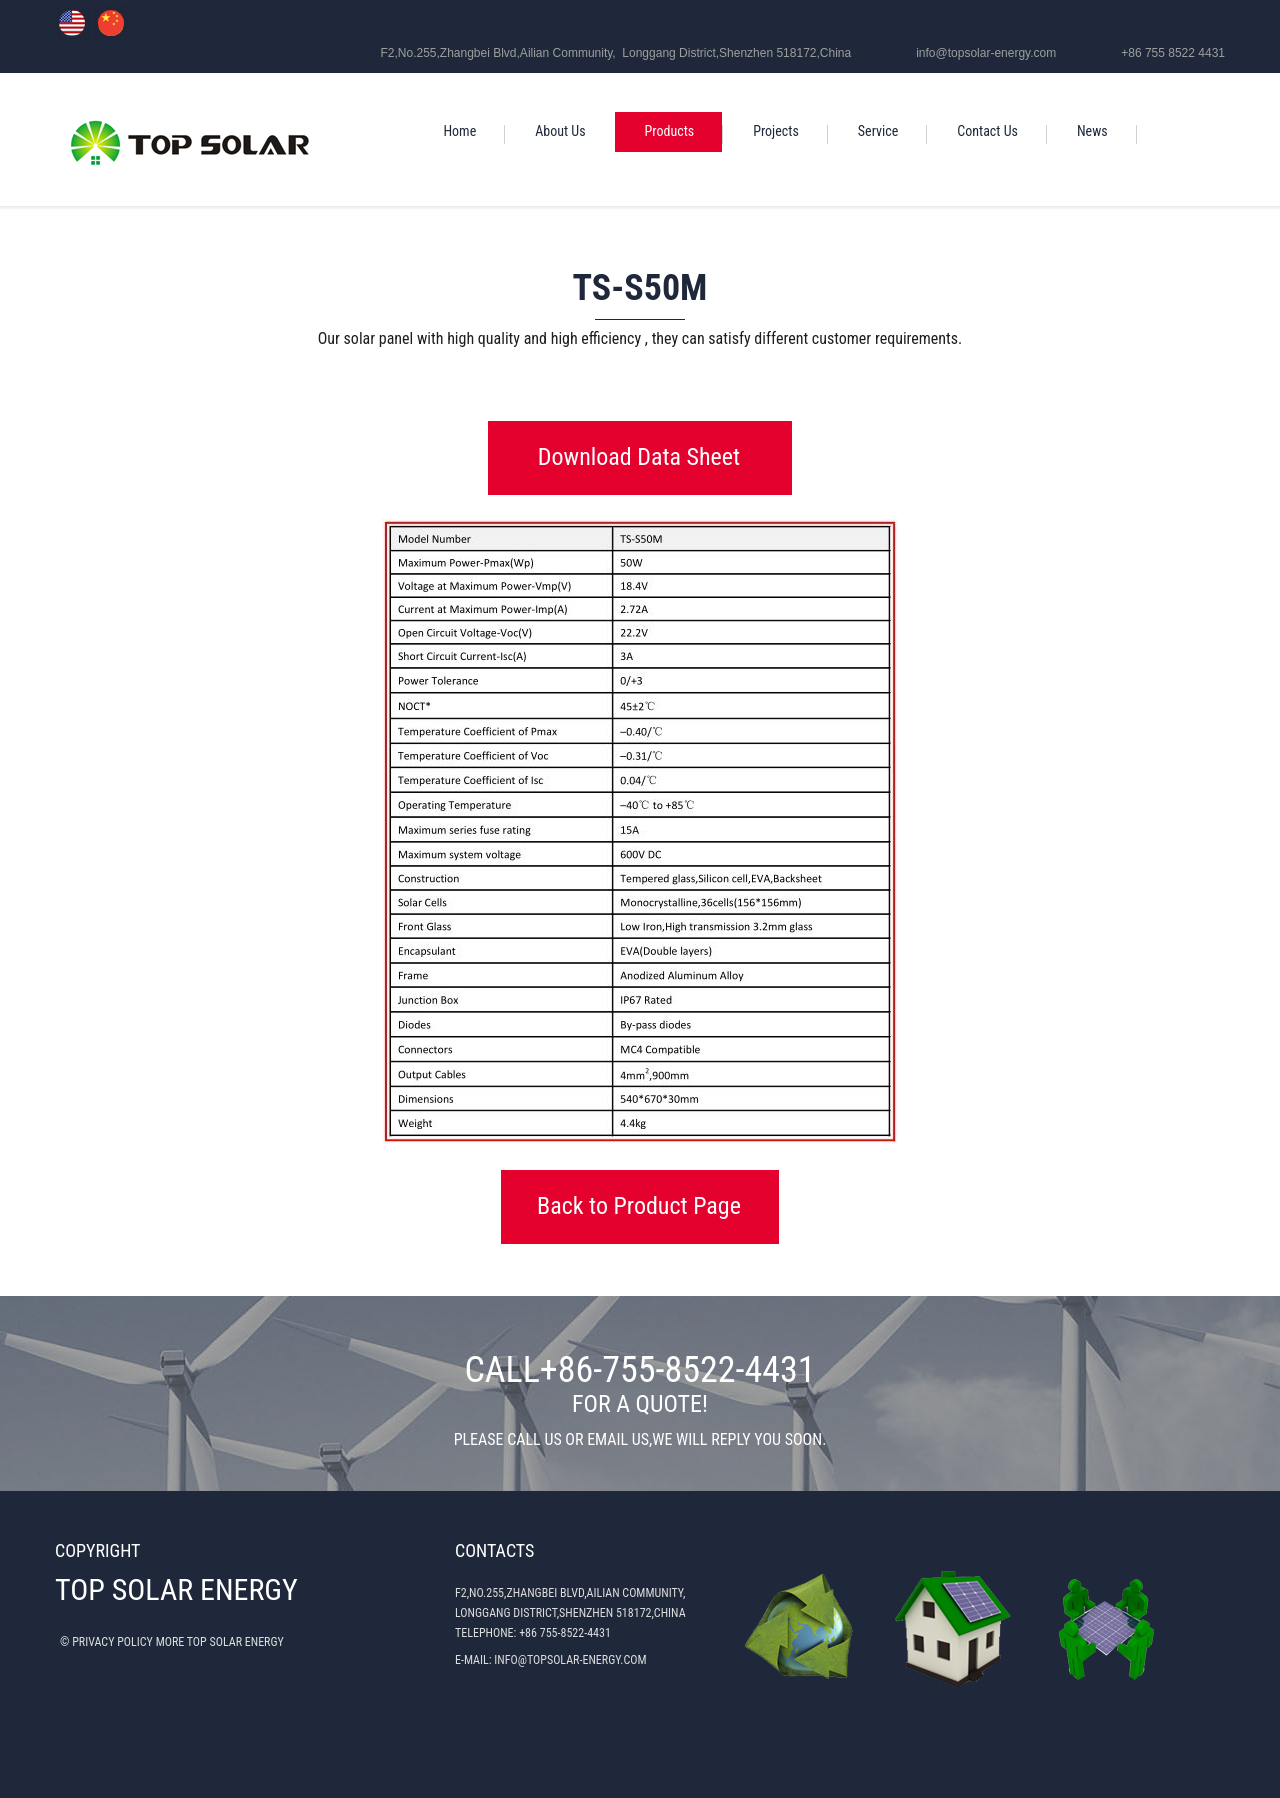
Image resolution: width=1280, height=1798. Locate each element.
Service (878, 131)
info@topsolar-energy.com (986, 53)
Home (459, 131)
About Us (560, 131)
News (1092, 131)
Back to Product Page (639, 1206)
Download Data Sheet (639, 457)
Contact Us (987, 131)
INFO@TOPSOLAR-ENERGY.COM (570, 1660)
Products (670, 131)
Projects (776, 131)
